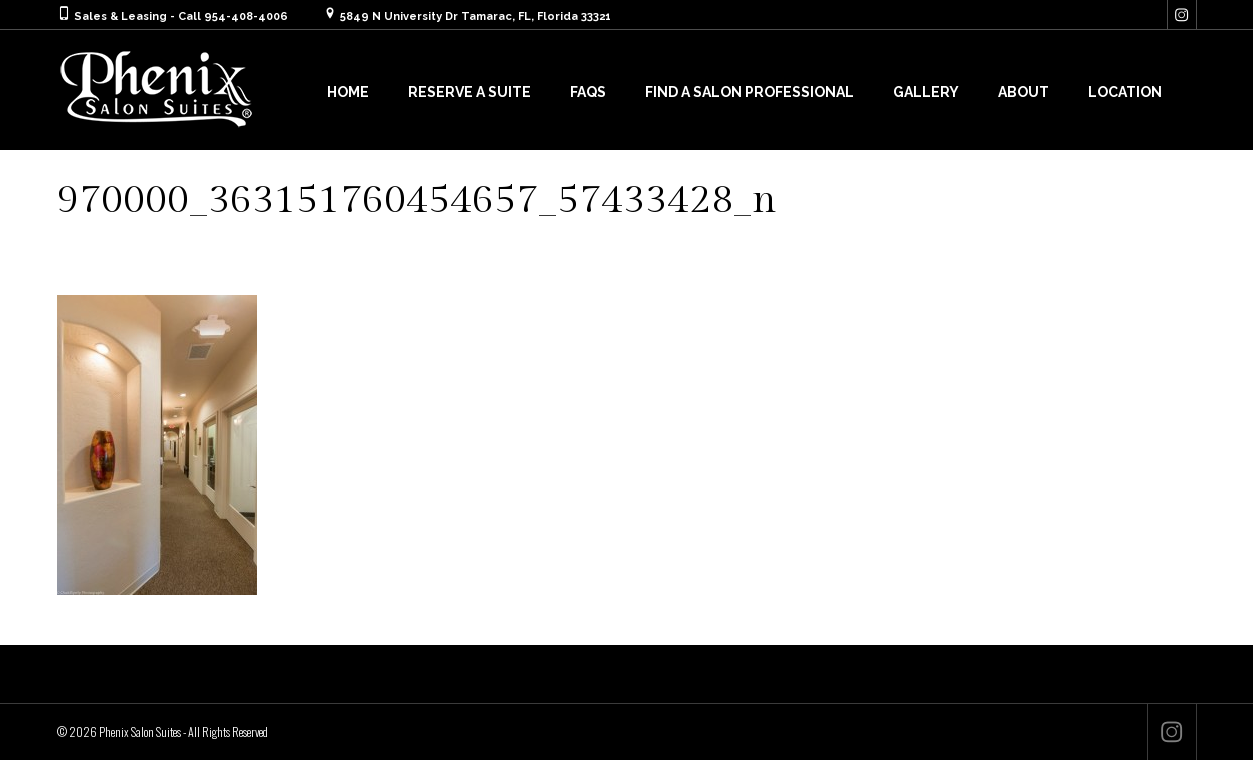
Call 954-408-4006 (233, 16)
